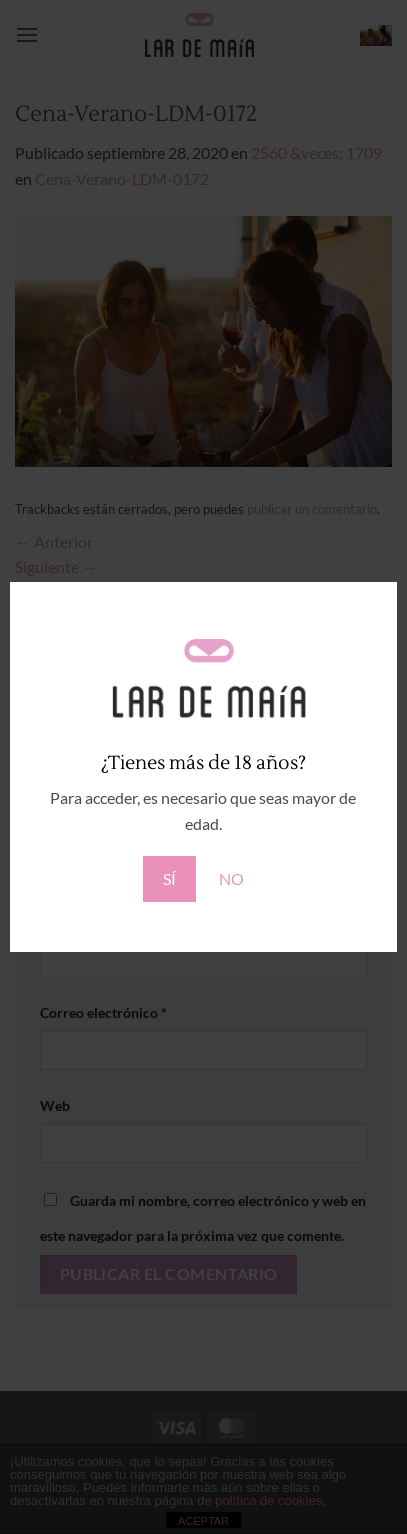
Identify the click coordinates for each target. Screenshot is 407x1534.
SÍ (169, 878)
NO (231, 878)
